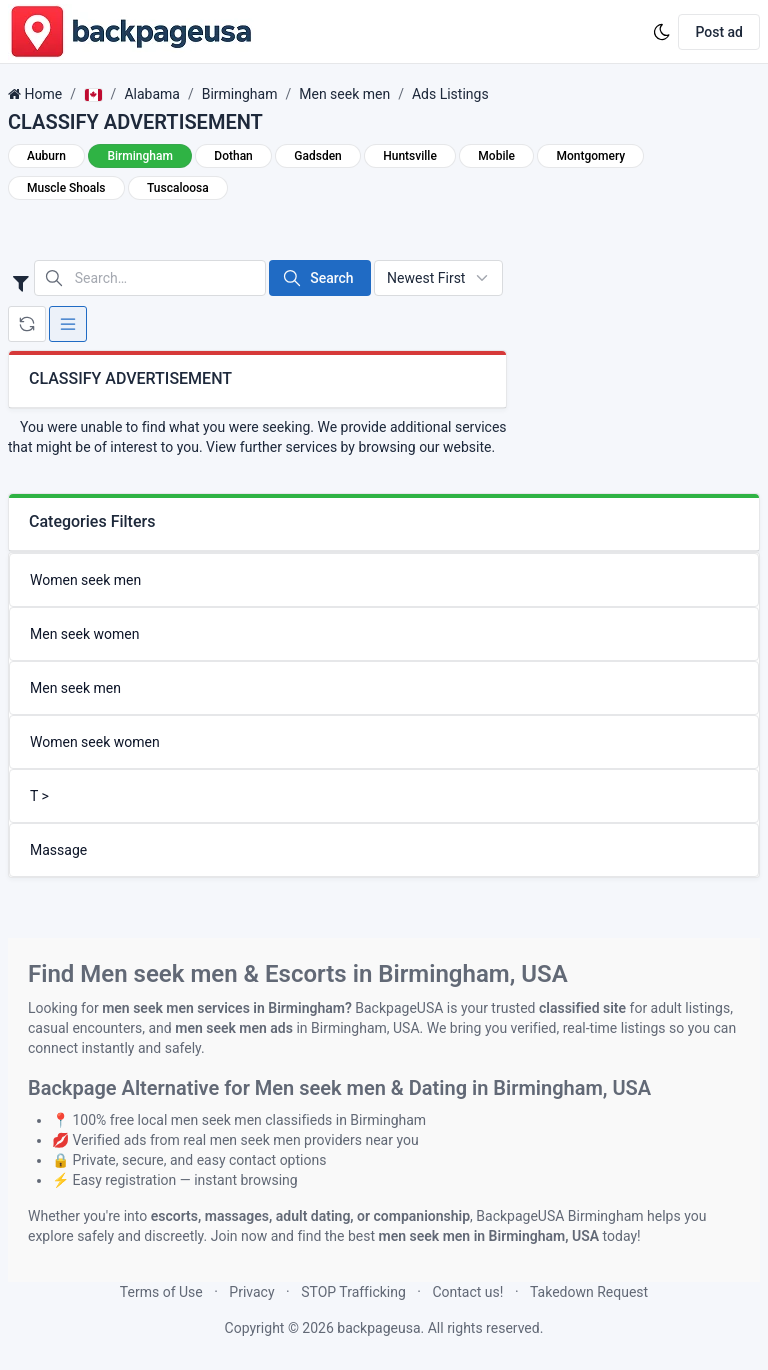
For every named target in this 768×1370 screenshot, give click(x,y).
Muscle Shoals (66, 188)
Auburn (46, 156)
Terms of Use (161, 1292)
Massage (58, 850)
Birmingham (240, 94)
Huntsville (410, 156)
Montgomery (590, 156)
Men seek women (84, 634)
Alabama (152, 94)
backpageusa (378, 1328)
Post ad (719, 32)
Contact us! (467, 1292)
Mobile (496, 156)
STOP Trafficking (353, 1292)
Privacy (251, 1292)
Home (43, 94)
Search (317, 278)
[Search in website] (150, 278)
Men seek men (344, 94)
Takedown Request (589, 1292)
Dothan (233, 156)
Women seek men (85, 580)
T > (39, 796)
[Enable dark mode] (662, 32)
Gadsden (317, 156)
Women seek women (95, 742)
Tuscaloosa (178, 188)
